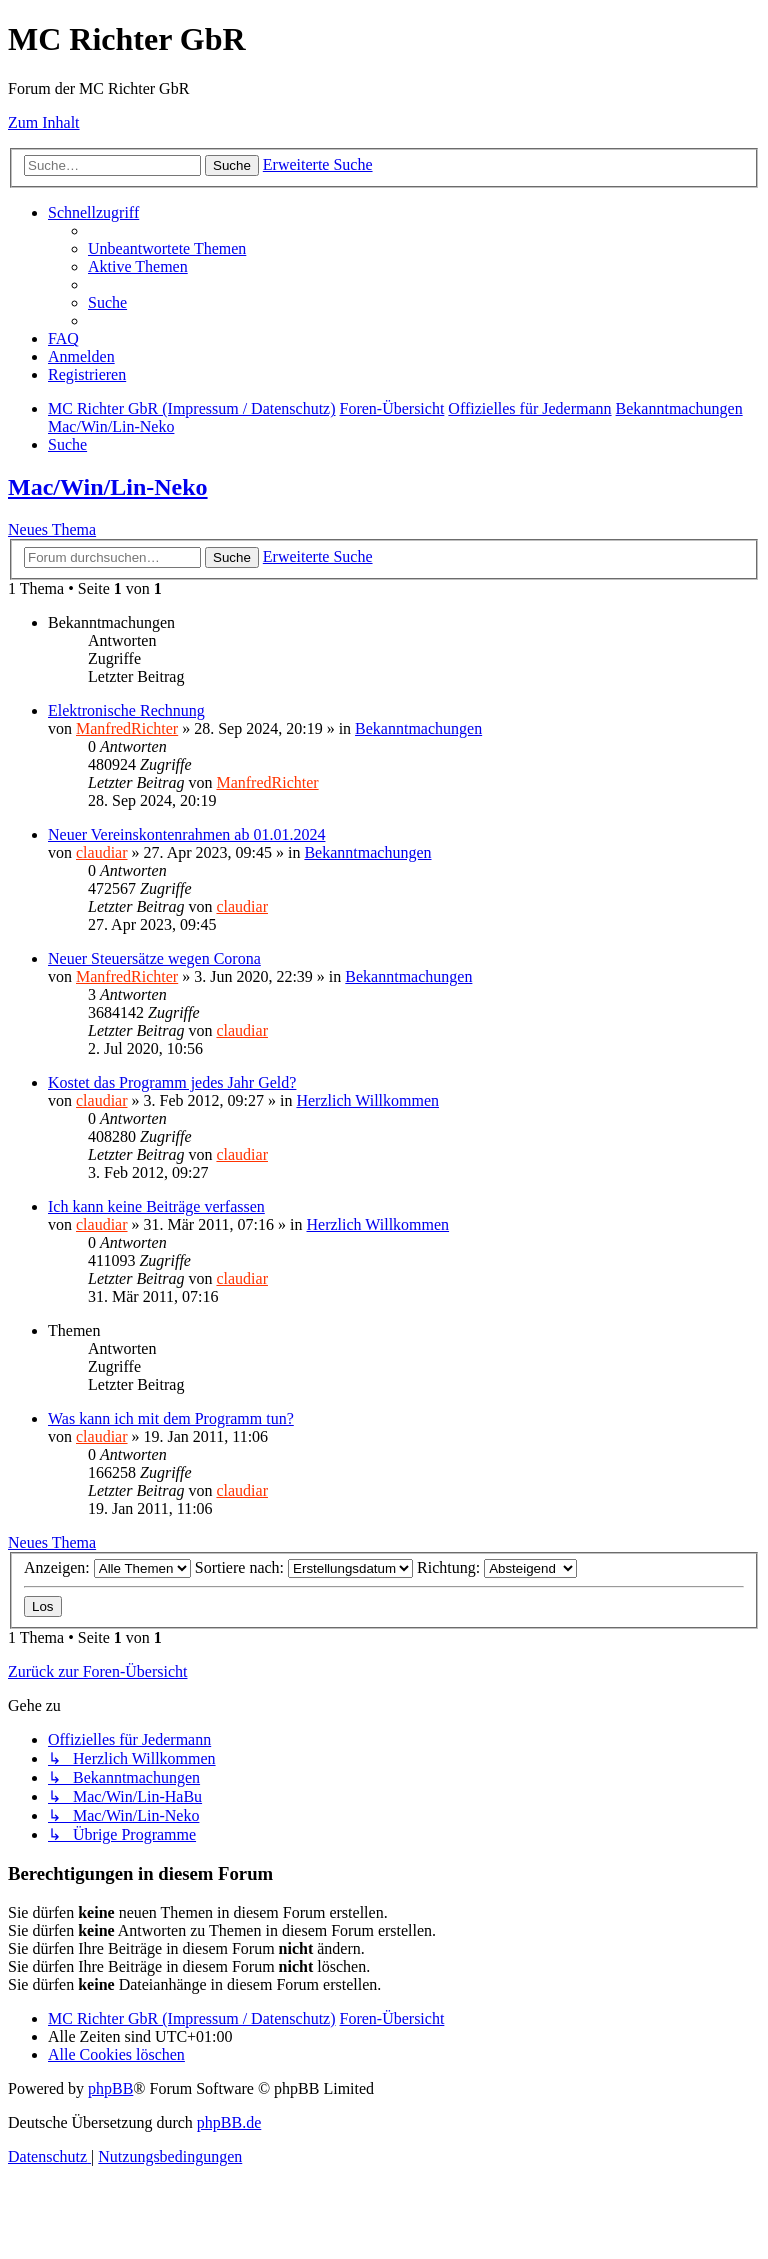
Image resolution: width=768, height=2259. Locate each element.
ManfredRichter (127, 728)
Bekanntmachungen (418, 728)
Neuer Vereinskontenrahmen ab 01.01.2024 (186, 834)
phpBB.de (229, 2122)
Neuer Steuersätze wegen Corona (154, 958)
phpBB (110, 2088)
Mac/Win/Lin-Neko (108, 487)
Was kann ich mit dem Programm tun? (171, 1418)
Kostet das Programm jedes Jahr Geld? (172, 1082)
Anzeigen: (107, 1567)
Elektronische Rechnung (126, 710)
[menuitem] (167, 248)
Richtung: (497, 1567)
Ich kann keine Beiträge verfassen (156, 1206)
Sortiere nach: (304, 1567)
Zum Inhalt (44, 122)
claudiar (102, 852)
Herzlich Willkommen (367, 1100)
